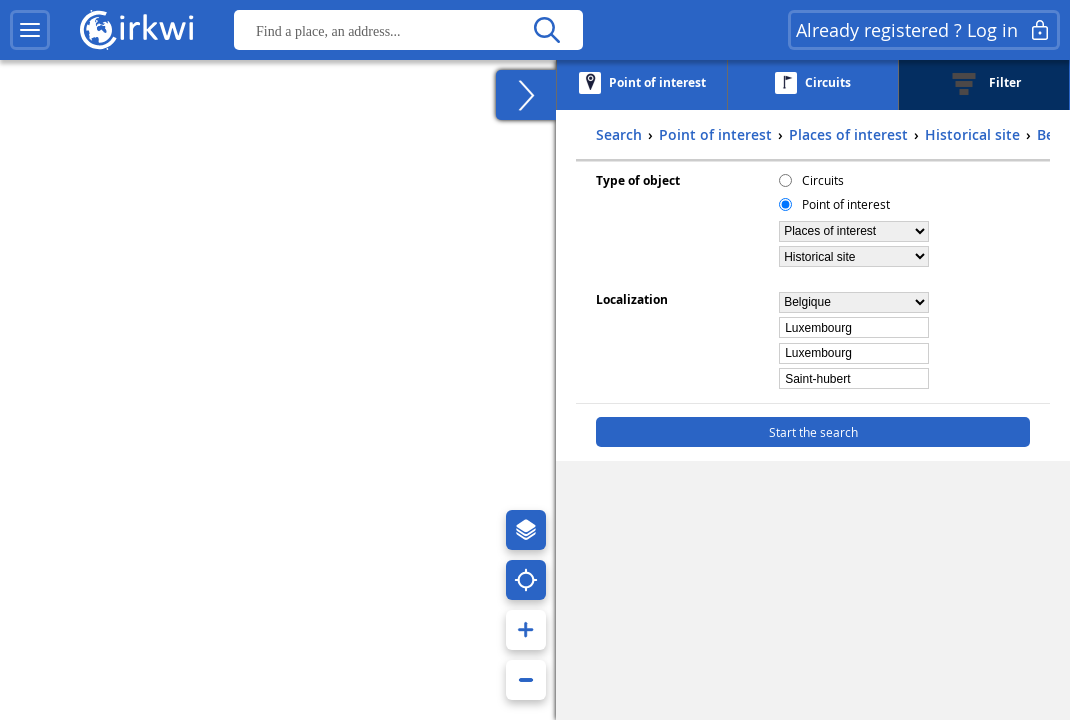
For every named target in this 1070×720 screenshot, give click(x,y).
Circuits (823, 180)
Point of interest (846, 204)
